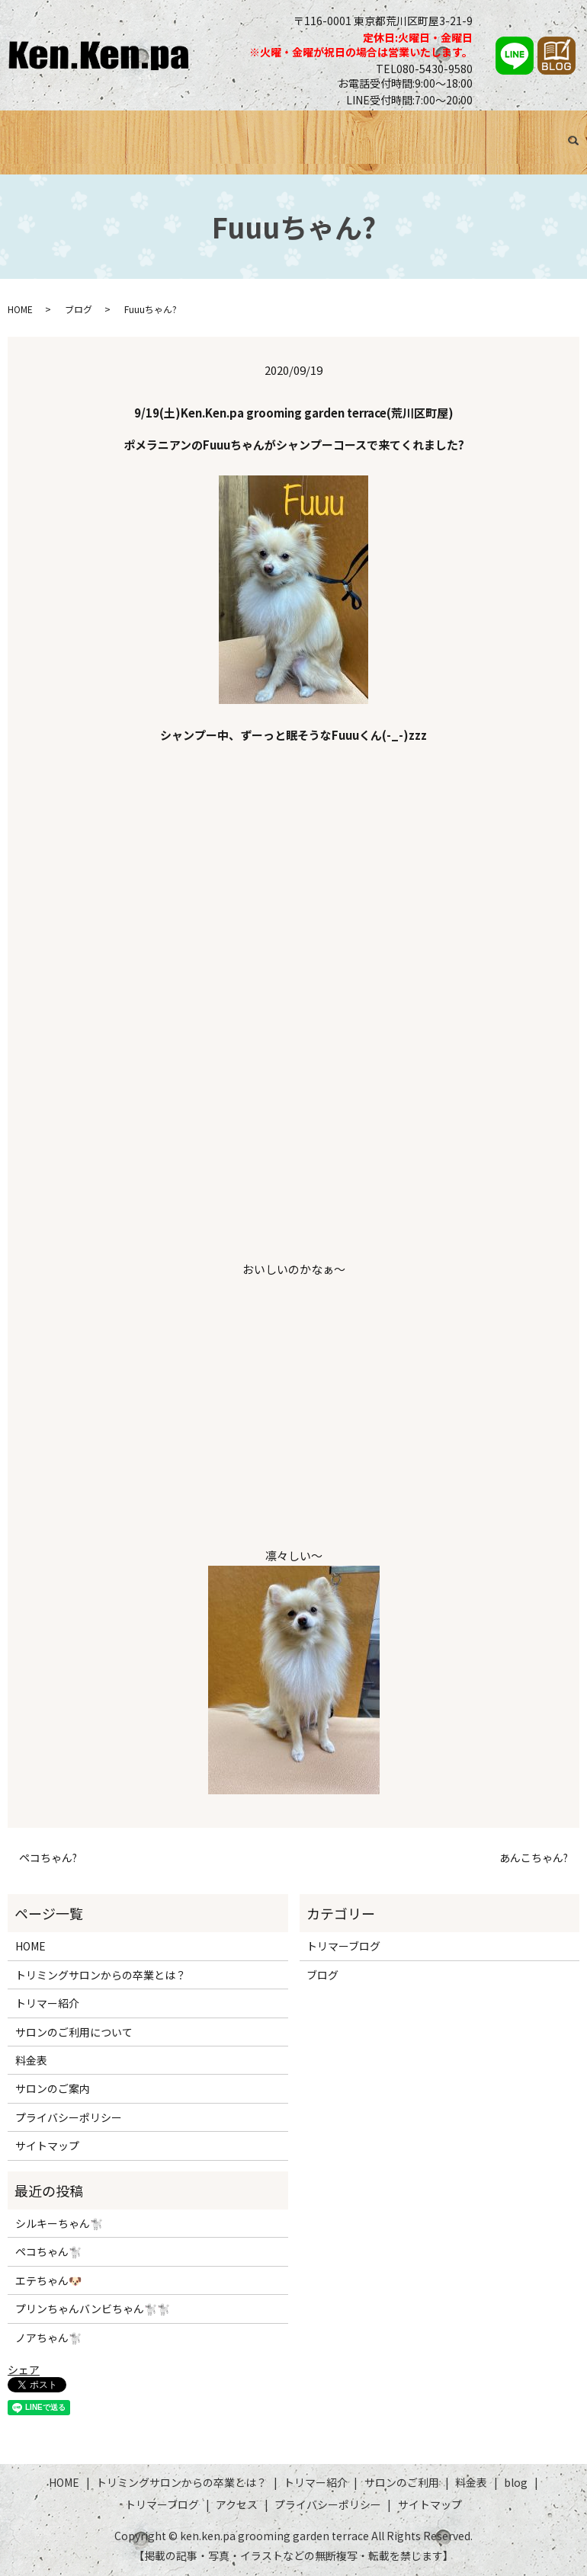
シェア (24, 2369)
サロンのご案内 (52, 2089)
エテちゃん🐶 (48, 2280)
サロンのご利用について (74, 2032)
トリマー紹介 (257, 130)
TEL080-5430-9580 (424, 68)
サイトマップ (47, 2146)
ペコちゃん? (48, 1858)
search (23, 149)
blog (516, 2482)
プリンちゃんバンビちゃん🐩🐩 (92, 2309)
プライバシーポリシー (68, 2117)
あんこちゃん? (533, 1858)
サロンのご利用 (334, 130)
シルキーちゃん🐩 (59, 2223)
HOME (19, 130)
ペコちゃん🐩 (48, 2252)
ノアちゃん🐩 (48, 2337)
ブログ (430, 130)
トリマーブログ (489, 130)
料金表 (394, 130)
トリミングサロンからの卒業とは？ (129, 130)
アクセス (553, 130)
